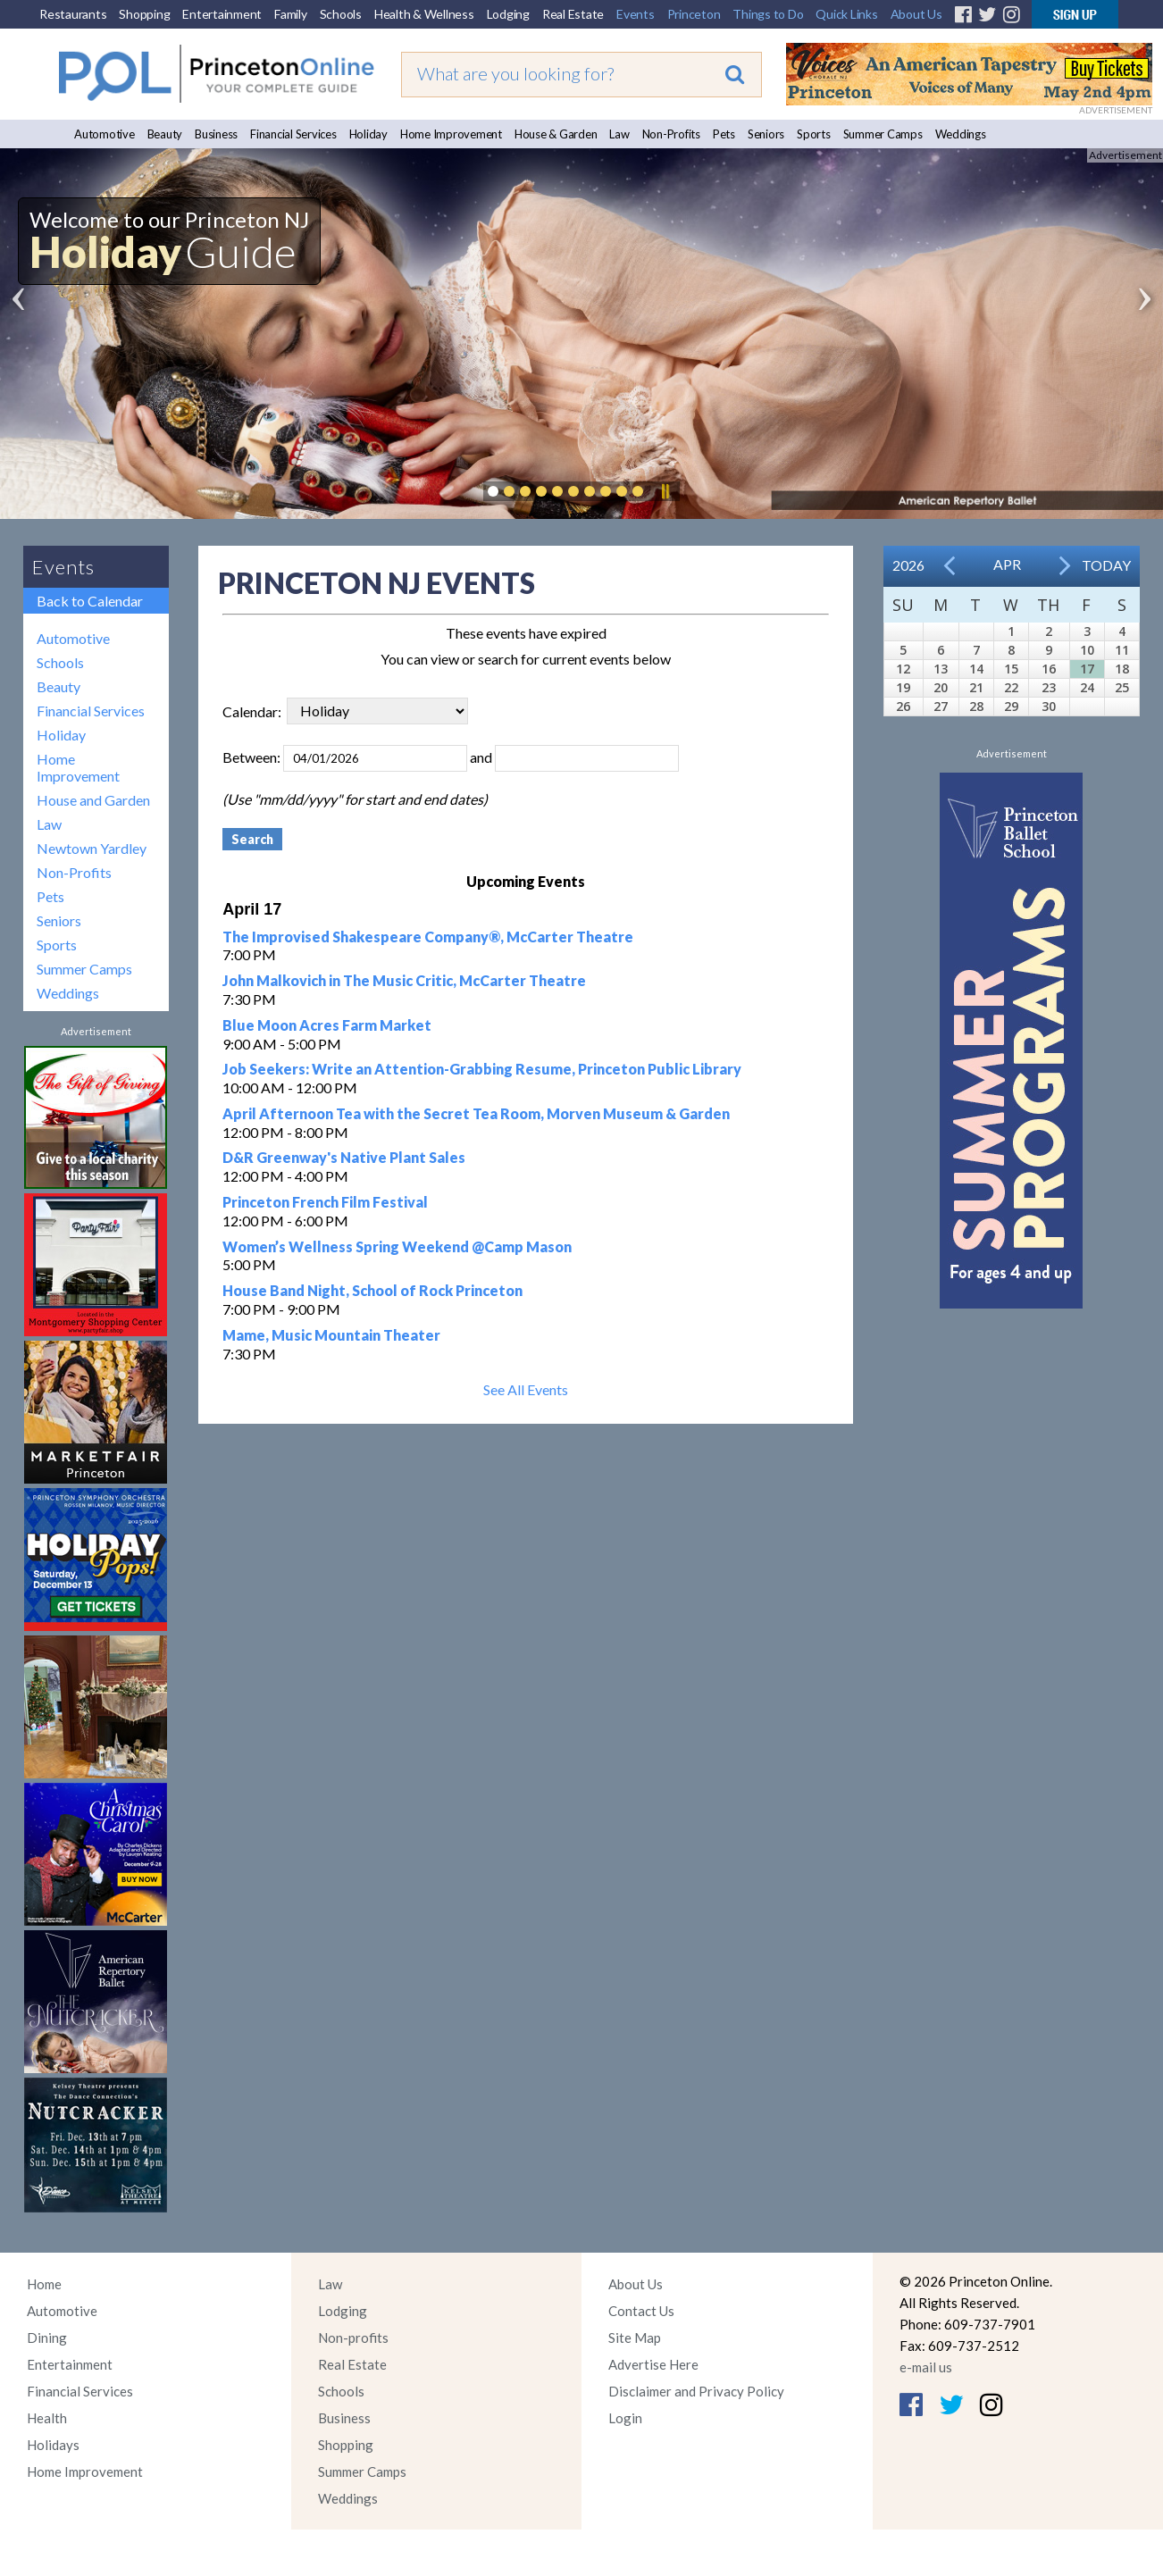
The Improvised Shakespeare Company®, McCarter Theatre (427, 936)
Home (44, 2284)
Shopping (144, 13)
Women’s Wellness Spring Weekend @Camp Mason (397, 1246)
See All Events (525, 1389)
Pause (665, 491)
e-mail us (925, 2367)
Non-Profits (671, 134)
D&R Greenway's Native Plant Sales (343, 1157)
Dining (47, 2337)
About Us (916, 13)
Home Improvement (451, 134)
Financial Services (293, 134)
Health (47, 2418)
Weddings (960, 134)
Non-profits (353, 2337)
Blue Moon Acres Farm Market (326, 1024)
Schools (341, 13)
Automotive (104, 134)
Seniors (766, 134)
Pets (724, 134)
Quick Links (846, 13)
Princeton (694, 13)
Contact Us (641, 2311)
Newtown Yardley (91, 848)
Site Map (634, 2337)
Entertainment (222, 13)
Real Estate (573, 13)
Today (1106, 564)
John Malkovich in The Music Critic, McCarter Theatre (404, 980)
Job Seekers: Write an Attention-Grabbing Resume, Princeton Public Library (481, 1068)
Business (216, 134)
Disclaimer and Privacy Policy (696, 2391)
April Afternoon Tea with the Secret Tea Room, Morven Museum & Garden (476, 1113)
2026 (908, 564)
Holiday (368, 134)
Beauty (165, 134)
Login (625, 2418)
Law (619, 134)
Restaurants (72, 13)
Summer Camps (883, 134)
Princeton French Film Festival (325, 1201)
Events (635, 13)
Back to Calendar (90, 600)
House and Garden (93, 799)
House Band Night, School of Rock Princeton (372, 1290)
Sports (814, 134)
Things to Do (767, 13)
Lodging (508, 13)
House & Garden (556, 134)
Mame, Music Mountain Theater (331, 1334)
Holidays (53, 2445)
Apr (1007, 564)
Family (290, 13)
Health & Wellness (424, 13)
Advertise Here (653, 2364)
